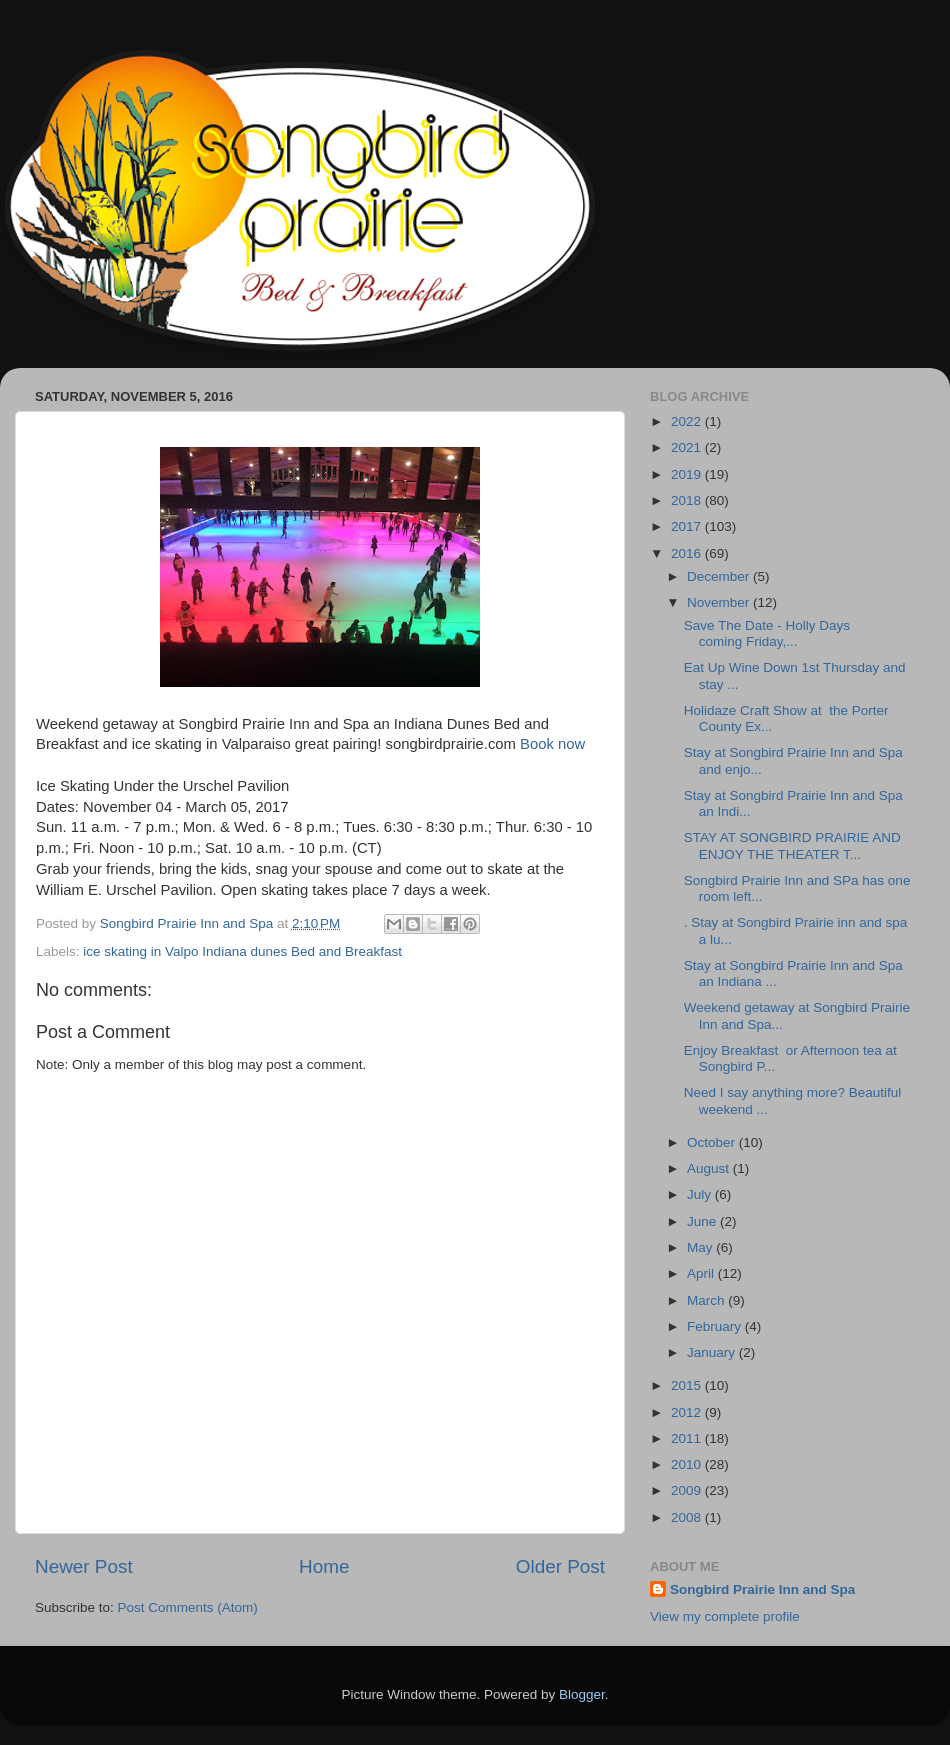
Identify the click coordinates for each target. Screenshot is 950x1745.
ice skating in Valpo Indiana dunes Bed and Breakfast (242, 951)
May (701, 1247)
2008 (688, 1517)
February (716, 1326)
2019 (688, 474)
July (701, 1194)
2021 (688, 447)
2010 (688, 1464)
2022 (688, 421)
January (713, 1352)
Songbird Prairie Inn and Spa (762, 1589)
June (703, 1221)
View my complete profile (725, 1616)
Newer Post (84, 1566)
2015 (688, 1385)
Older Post (560, 1566)
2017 (688, 526)
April (702, 1273)
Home (324, 1566)
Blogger (582, 1694)
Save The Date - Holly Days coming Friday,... (767, 633)
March (707, 1300)
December (720, 576)
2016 (688, 553)
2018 (688, 500)
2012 (688, 1412)
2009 (688, 1490)
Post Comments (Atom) (188, 1607)
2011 (688, 1438)
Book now (552, 744)
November (720, 602)
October (713, 1142)
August (710, 1168)
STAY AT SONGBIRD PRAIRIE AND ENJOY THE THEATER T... (792, 845)
